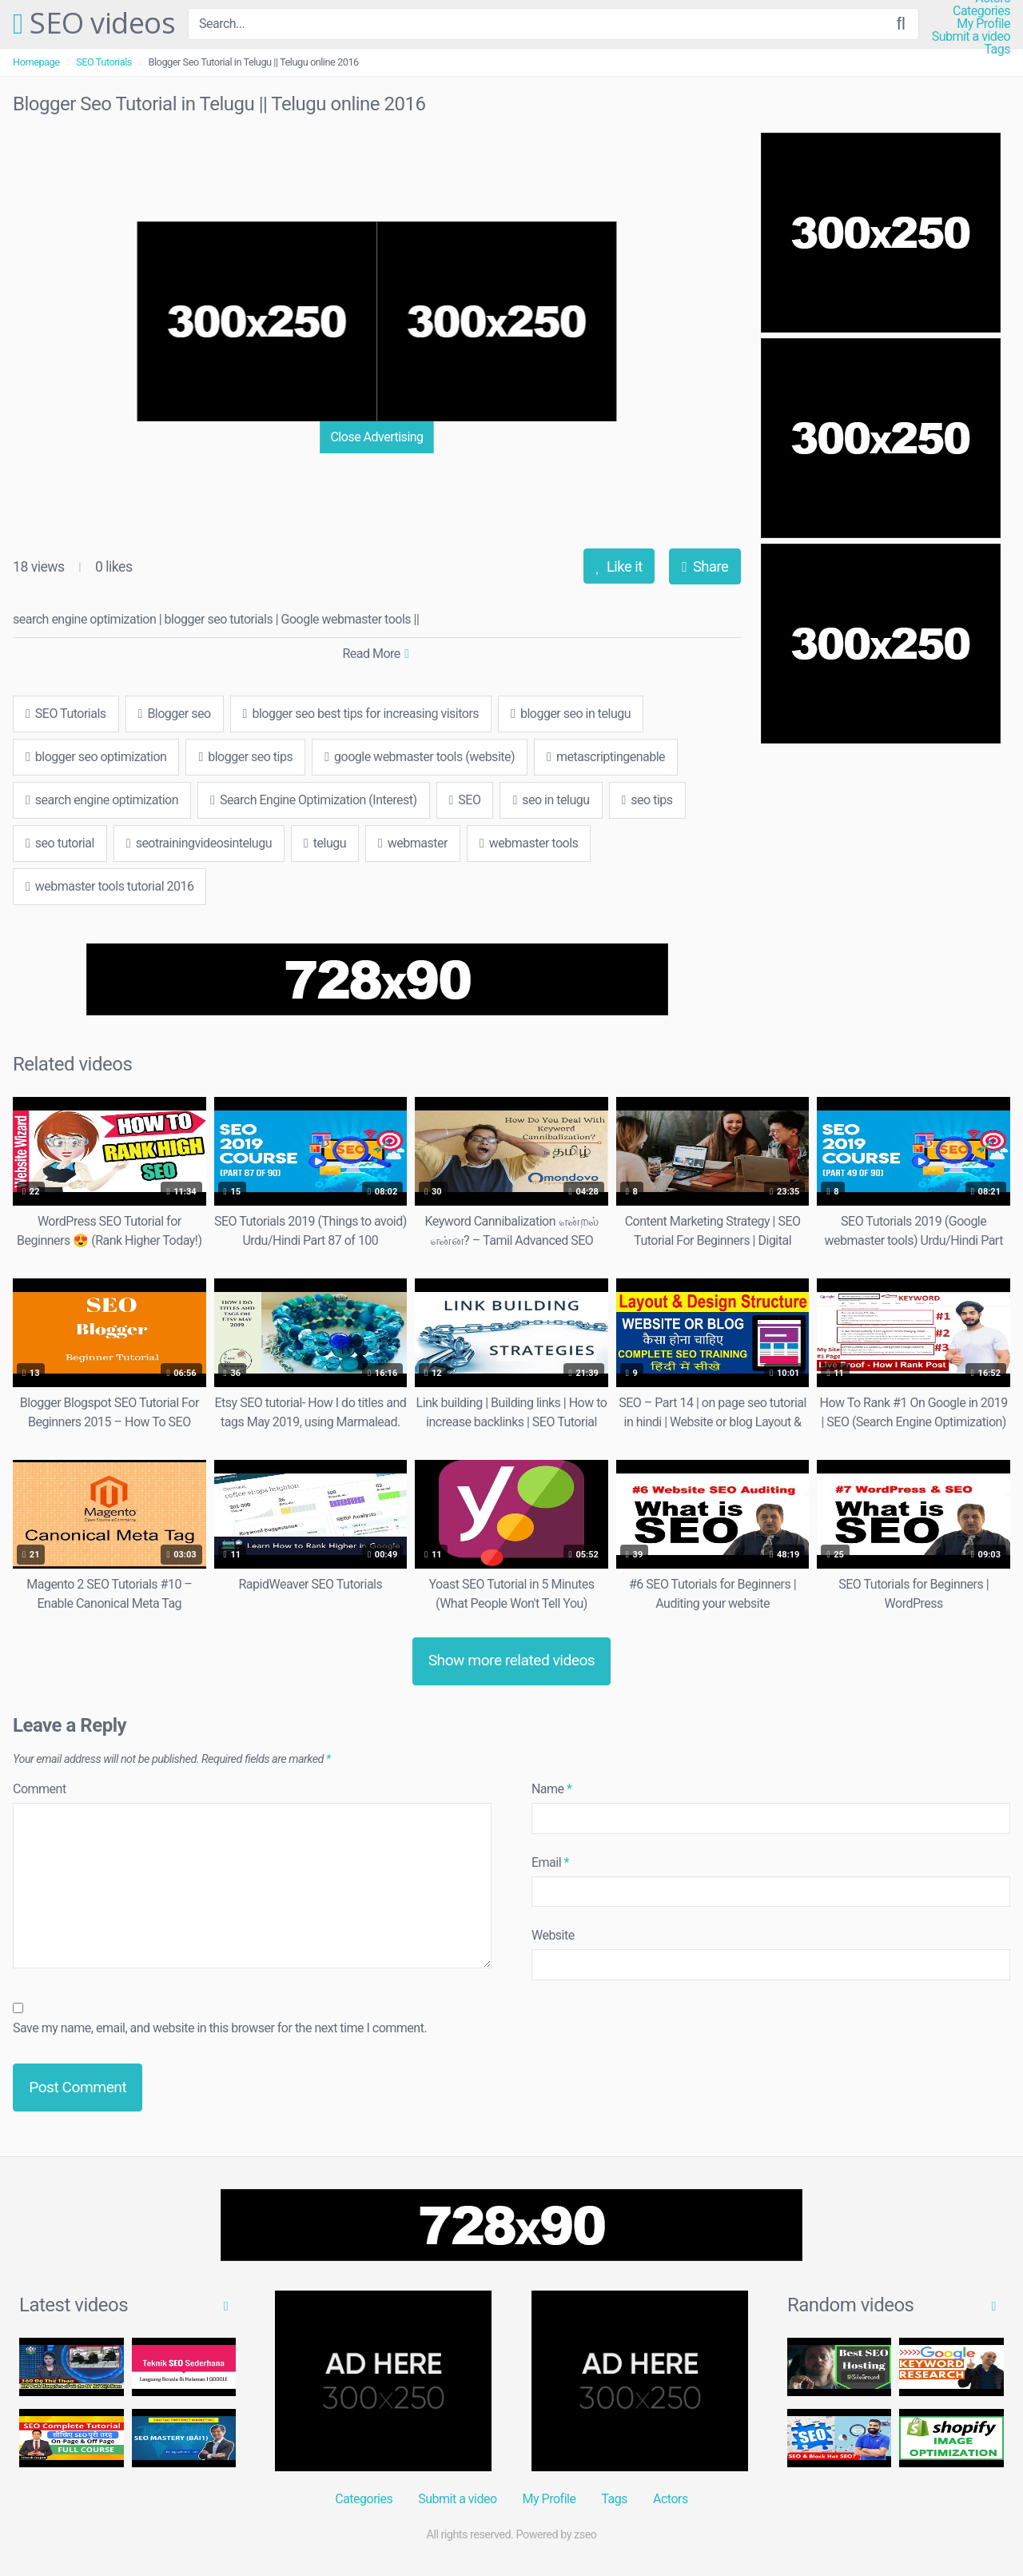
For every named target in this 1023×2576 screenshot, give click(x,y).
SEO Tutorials (104, 62)
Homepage (36, 62)
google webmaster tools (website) (419, 756)
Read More (375, 653)
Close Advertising (376, 437)
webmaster (413, 843)
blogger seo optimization (96, 756)
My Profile (983, 24)
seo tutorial (60, 843)
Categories (981, 11)
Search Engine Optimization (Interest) (313, 799)
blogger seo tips (245, 756)
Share (705, 566)
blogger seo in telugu (571, 713)
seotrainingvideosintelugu (199, 843)
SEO (465, 799)
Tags (997, 49)
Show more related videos (511, 1660)
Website (553, 1935)
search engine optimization (102, 799)
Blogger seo (174, 713)
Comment (39, 1788)
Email (550, 1862)
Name (551, 1788)
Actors (670, 2498)
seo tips (647, 799)
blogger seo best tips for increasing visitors (361, 713)
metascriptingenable (606, 756)
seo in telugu (550, 799)
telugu (325, 843)
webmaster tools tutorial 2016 (109, 886)
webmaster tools (529, 843)
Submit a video (971, 36)
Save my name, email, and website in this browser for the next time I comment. (220, 2028)
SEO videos (94, 24)
